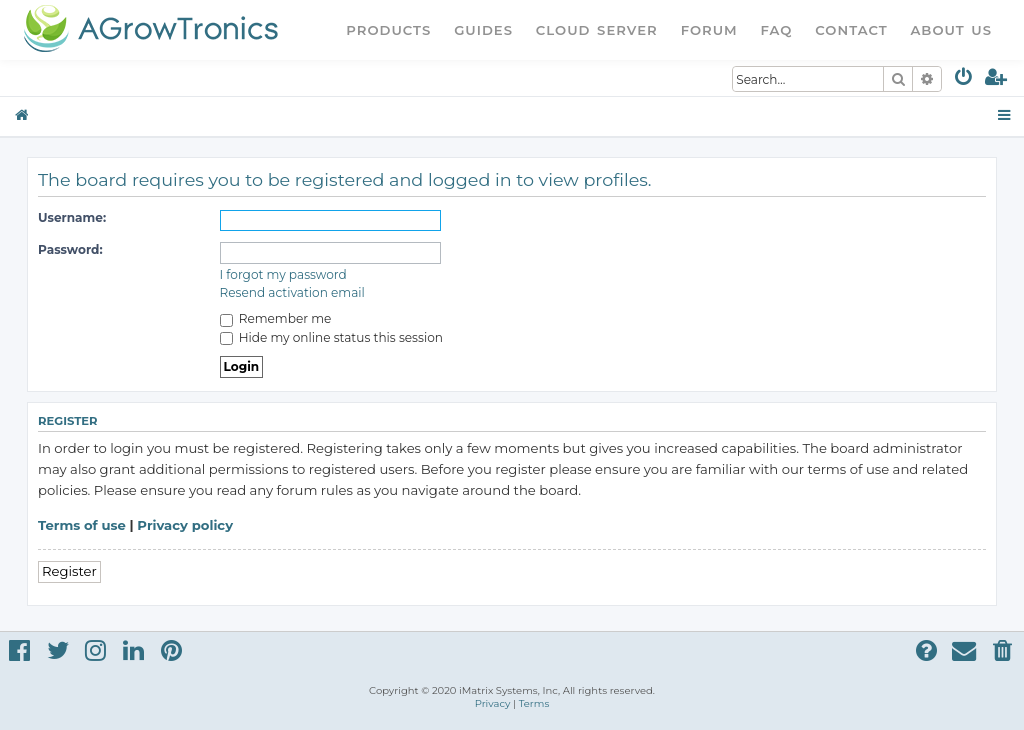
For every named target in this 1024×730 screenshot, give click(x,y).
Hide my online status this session (331, 337)
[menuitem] (964, 80)
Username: (72, 217)
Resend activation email (292, 292)
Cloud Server (597, 30)
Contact (851, 30)
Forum (709, 30)
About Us (951, 30)
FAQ (777, 30)
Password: (70, 249)
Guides (483, 30)
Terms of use (82, 525)
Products (388, 30)
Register (69, 571)
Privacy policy (185, 525)
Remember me (276, 318)
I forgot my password (283, 274)
